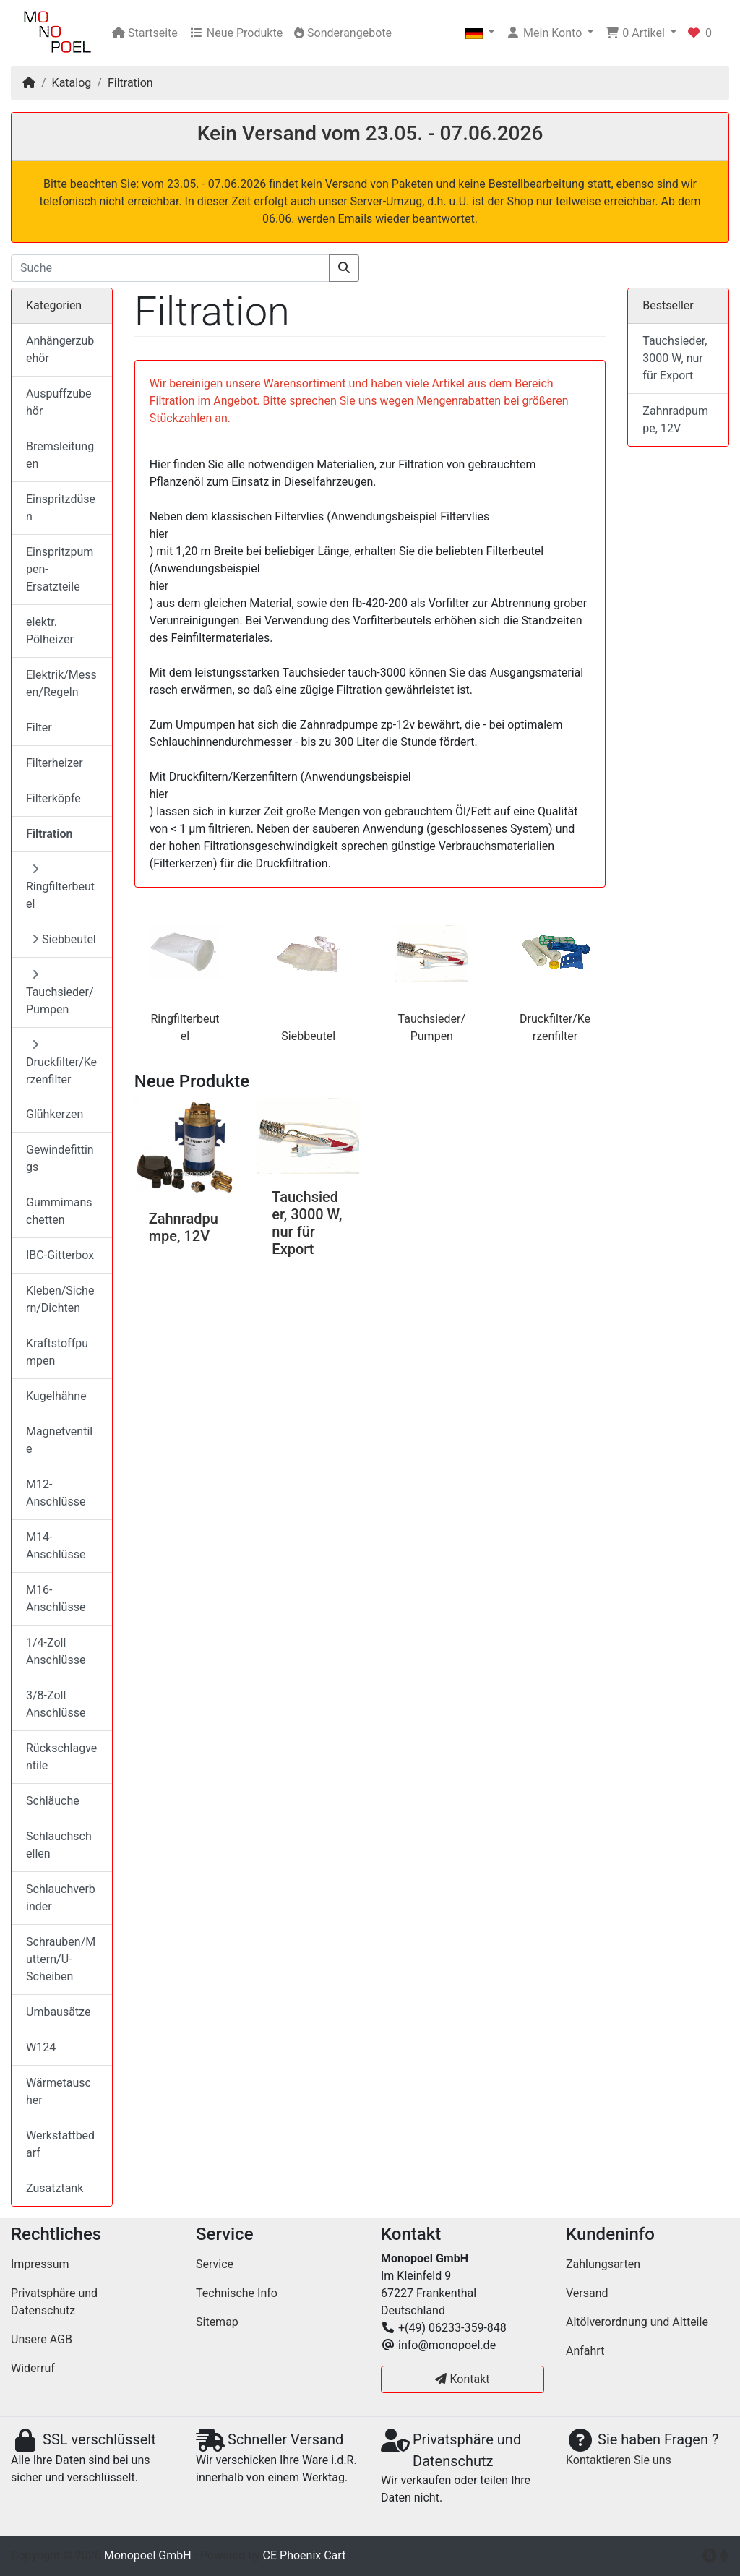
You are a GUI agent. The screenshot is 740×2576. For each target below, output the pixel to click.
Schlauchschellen (59, 1844)
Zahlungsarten (603, 2264)
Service (214, 2264)
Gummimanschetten (59, 1211)
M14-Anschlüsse (55, 1545)
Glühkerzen (54, 1114)
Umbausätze (58, 2012)
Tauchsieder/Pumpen (60, 992)
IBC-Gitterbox (60, 1255)
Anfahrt (585, 2351)
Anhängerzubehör (60, 349)
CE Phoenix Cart (304, 2555)
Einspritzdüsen (60, 507)
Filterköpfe (53, 798)
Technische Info (237, 2293)
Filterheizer (54, 763)
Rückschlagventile (61, 1756)
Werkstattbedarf (60, 2144)
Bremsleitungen (60, 455)
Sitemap (217, 2322)
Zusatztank (54, 2188)
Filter (39, 727)
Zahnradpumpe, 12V (183, 1227)
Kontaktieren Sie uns (618, 2460)
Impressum (40, 2264)
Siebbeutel (308, 1036)
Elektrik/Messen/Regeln (61, 683)
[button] (480, 33)
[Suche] (170, 268)
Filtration (130, 83)
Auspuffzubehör (59, 402)
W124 (41, 2047)
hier (159, 534)
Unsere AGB (41, 2339)
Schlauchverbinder (60, 1897)
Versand (587, 2293)
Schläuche (52, 1801)
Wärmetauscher (58, 2091)
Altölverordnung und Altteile (637, 2322)
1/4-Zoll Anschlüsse (55, 1651)
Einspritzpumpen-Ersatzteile (59, 569)
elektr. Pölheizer (50, 630)
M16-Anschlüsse (55, 1598)
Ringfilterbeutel (60, 887)
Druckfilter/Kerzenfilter (61, 1062)
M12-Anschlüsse (55, 1492)
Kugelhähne (56, 1396)
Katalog (72, 83)
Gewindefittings (60, 1158)
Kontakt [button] (462, 2379)
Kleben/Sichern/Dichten (60, 1299)
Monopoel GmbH (148, 2555)
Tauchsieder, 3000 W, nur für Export (307, 1223)
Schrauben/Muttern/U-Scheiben (60, 1959)
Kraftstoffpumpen (57, 1352)
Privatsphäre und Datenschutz (54, 2301)
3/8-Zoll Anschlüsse (55, 1704)
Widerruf (33, 2368)
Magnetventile (59, 1440)
